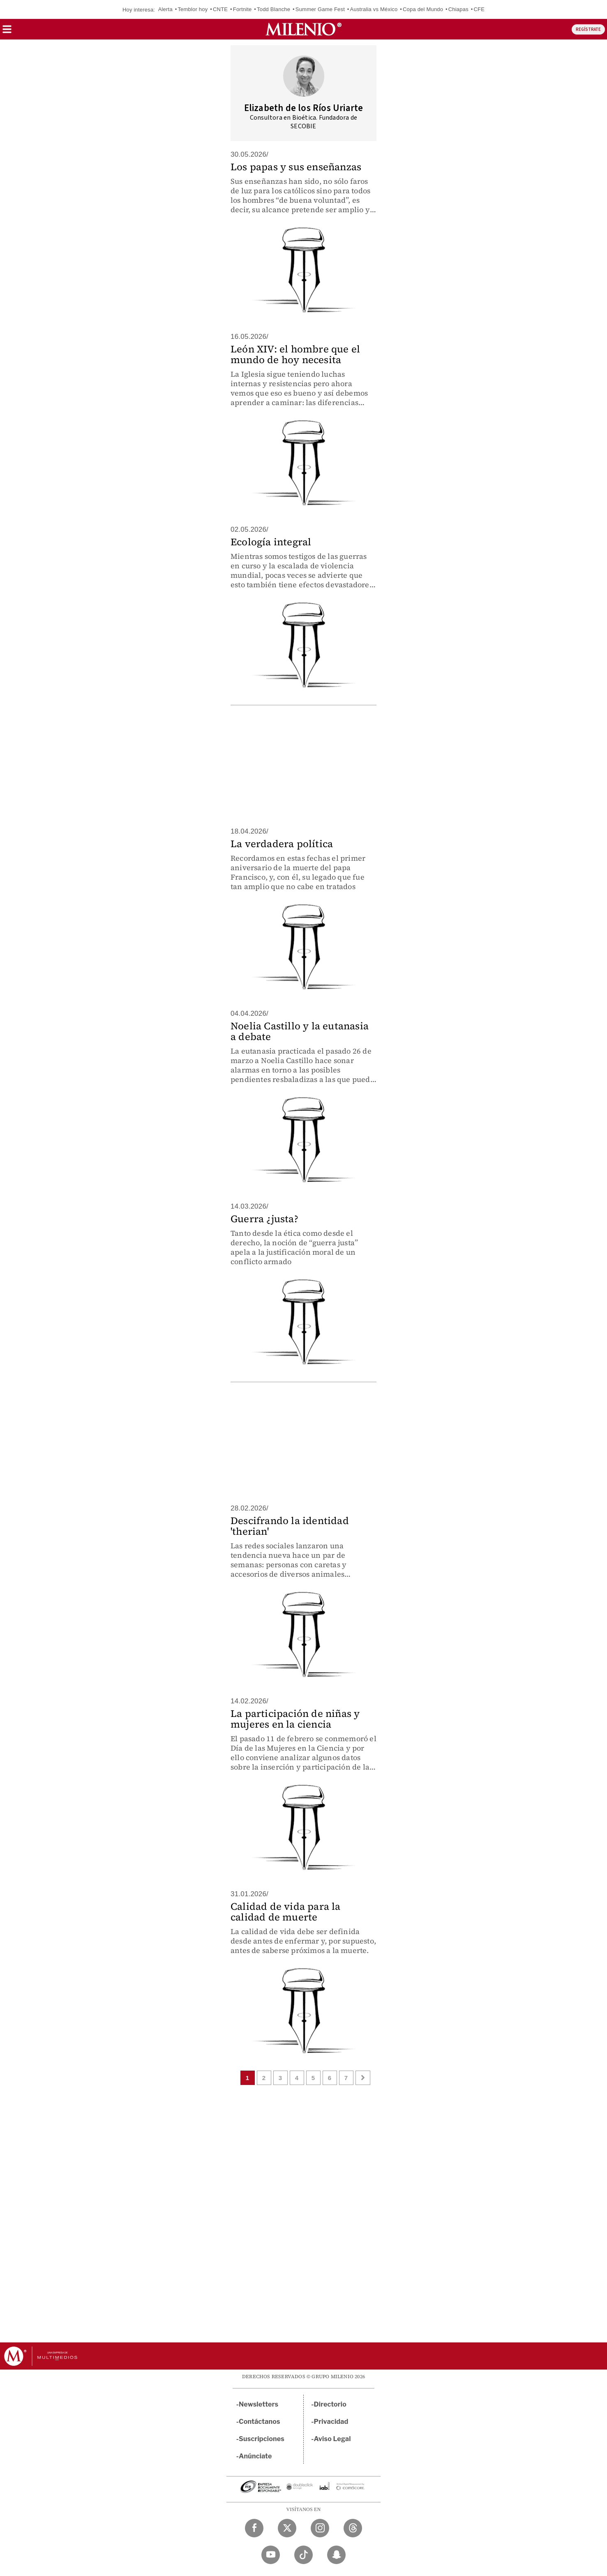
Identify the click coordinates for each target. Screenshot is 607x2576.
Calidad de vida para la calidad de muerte (286, 1912)
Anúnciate (255, 2456)
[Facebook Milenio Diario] (254, 2528)
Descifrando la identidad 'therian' (290, 1526)
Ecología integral (271, 542)
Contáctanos (259, 2421)
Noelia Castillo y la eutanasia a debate (300, 1031)
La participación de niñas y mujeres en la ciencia (295, 1719)
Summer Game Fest (320, 9)
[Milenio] (303, 29)
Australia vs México (374, 9)
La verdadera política (282, 843)
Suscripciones (261, 2439)
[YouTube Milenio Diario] (270, 2555)
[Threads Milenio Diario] (353, 2528)
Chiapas (458, 9)
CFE (479, 9)
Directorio (330, 2404)
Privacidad (331, 2421)
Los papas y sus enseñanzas (296, 167)
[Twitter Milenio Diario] (287, 2528)
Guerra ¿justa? (264, 1218)
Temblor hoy (193, 9)
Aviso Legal (332, 2439)
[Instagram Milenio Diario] (320, 2528)
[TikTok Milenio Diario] (303, 2555)
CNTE (220, 9)
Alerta (165, 9)
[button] (7, 31)
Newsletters (258, 2404)
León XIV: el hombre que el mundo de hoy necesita (295, 354)
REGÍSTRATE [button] (588, 29)
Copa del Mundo (423, 9)
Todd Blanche (273, 9)
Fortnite (242, 9)
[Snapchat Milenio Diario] (336, 2555)
